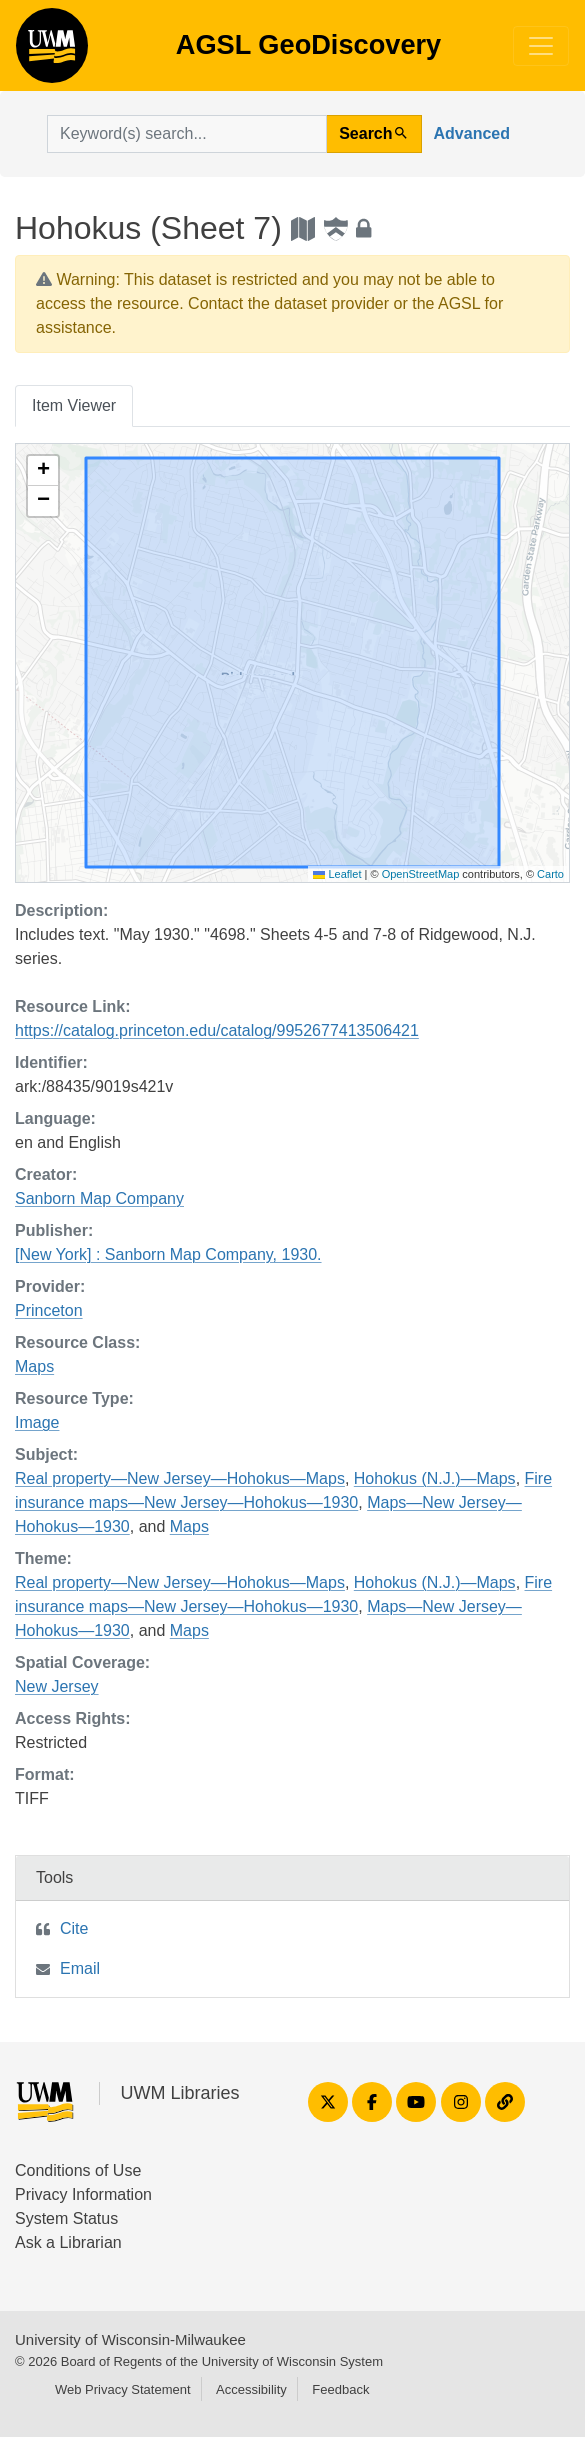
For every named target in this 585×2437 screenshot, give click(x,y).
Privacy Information (83, 2194)
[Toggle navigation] (541, 46)
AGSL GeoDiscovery (52, 52)
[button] (43, 471)
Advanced (472, 133)
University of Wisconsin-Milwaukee (130, 2339)
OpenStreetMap (421, 874)
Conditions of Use (78, 2170)
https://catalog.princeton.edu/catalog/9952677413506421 (217, 1030)
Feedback (340, 2389)
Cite (74, 1928)
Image (37, 1422)
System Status (66, 2218)
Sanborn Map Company (99, 1198)
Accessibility (251, 2389)
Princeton (49, 1310)
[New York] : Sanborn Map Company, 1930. (168, 1254)
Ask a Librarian (68, 2242)
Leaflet (337, 874)
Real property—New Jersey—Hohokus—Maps (180, 1478)
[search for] (187, 134)
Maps (34, 1366)
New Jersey (57, 1686)
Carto (550, 874)
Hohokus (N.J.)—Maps (435, 1478)
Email (80, 1968)
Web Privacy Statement (123, 2389)
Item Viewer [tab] (74, 405)
